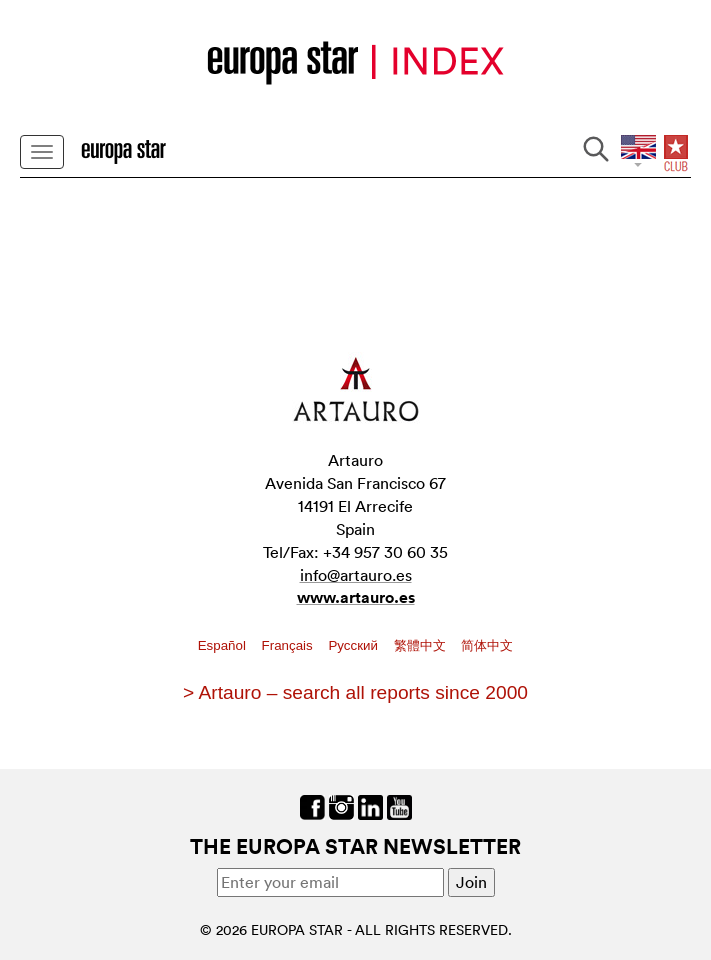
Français (289, 645)
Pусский (354, 645)
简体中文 (487, 645)
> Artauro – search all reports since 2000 (355, 692)
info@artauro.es (356, 575)
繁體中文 (422, 645)
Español (224, 645)
